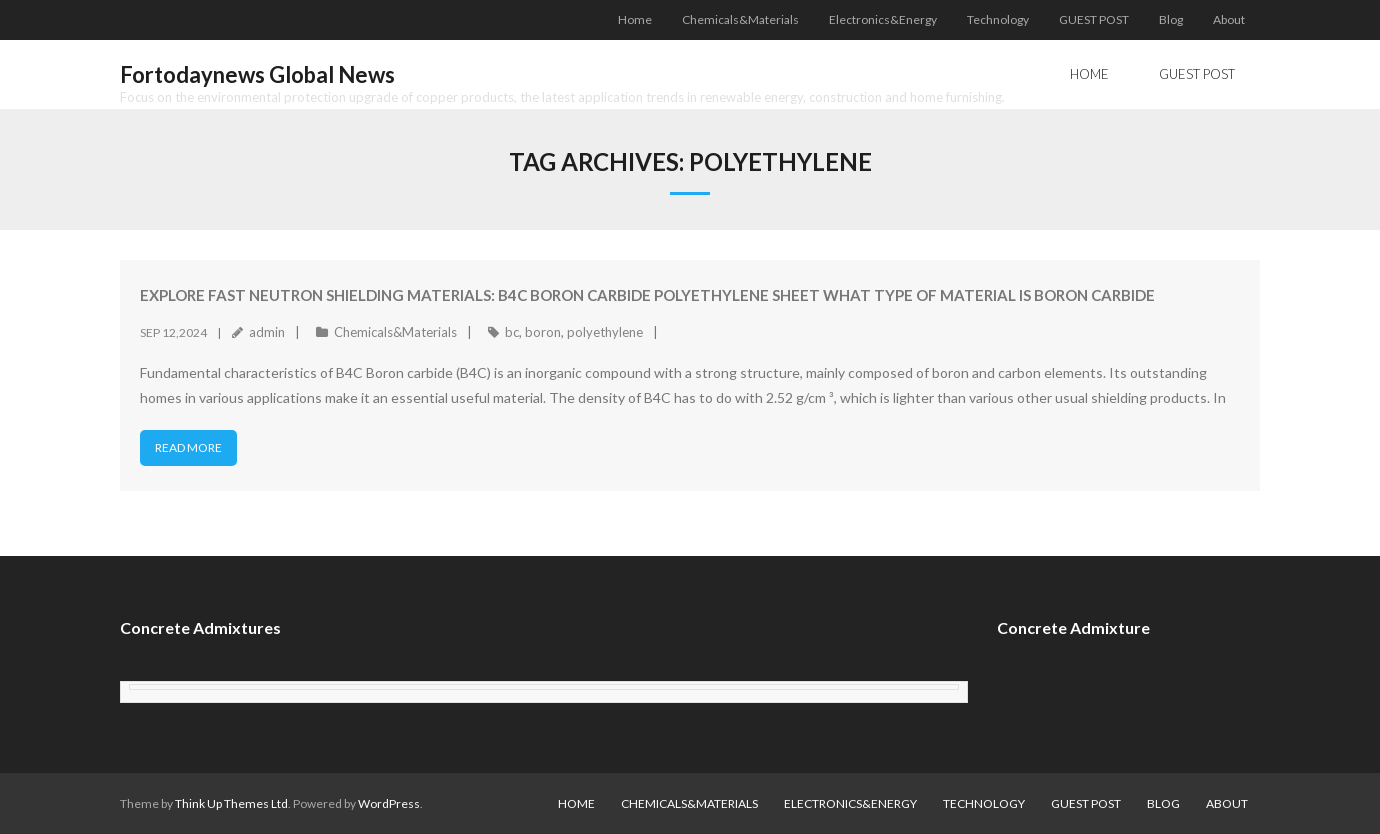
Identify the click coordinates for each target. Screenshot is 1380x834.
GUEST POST (1094, 19)
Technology (998, 19)
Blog (1171, 19)
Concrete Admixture (1073, 627)
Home (635, 19)
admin (267, 332)
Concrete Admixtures (200, 627)
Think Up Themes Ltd (231, 803)
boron (543, 332)
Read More (188, 447)
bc (512, 332)
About (1229, 19)
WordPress (389, 803)
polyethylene (605, 332)
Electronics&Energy (883, 19)
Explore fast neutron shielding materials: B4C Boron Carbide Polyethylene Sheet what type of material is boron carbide (647, 295)
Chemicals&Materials (740, 19)
